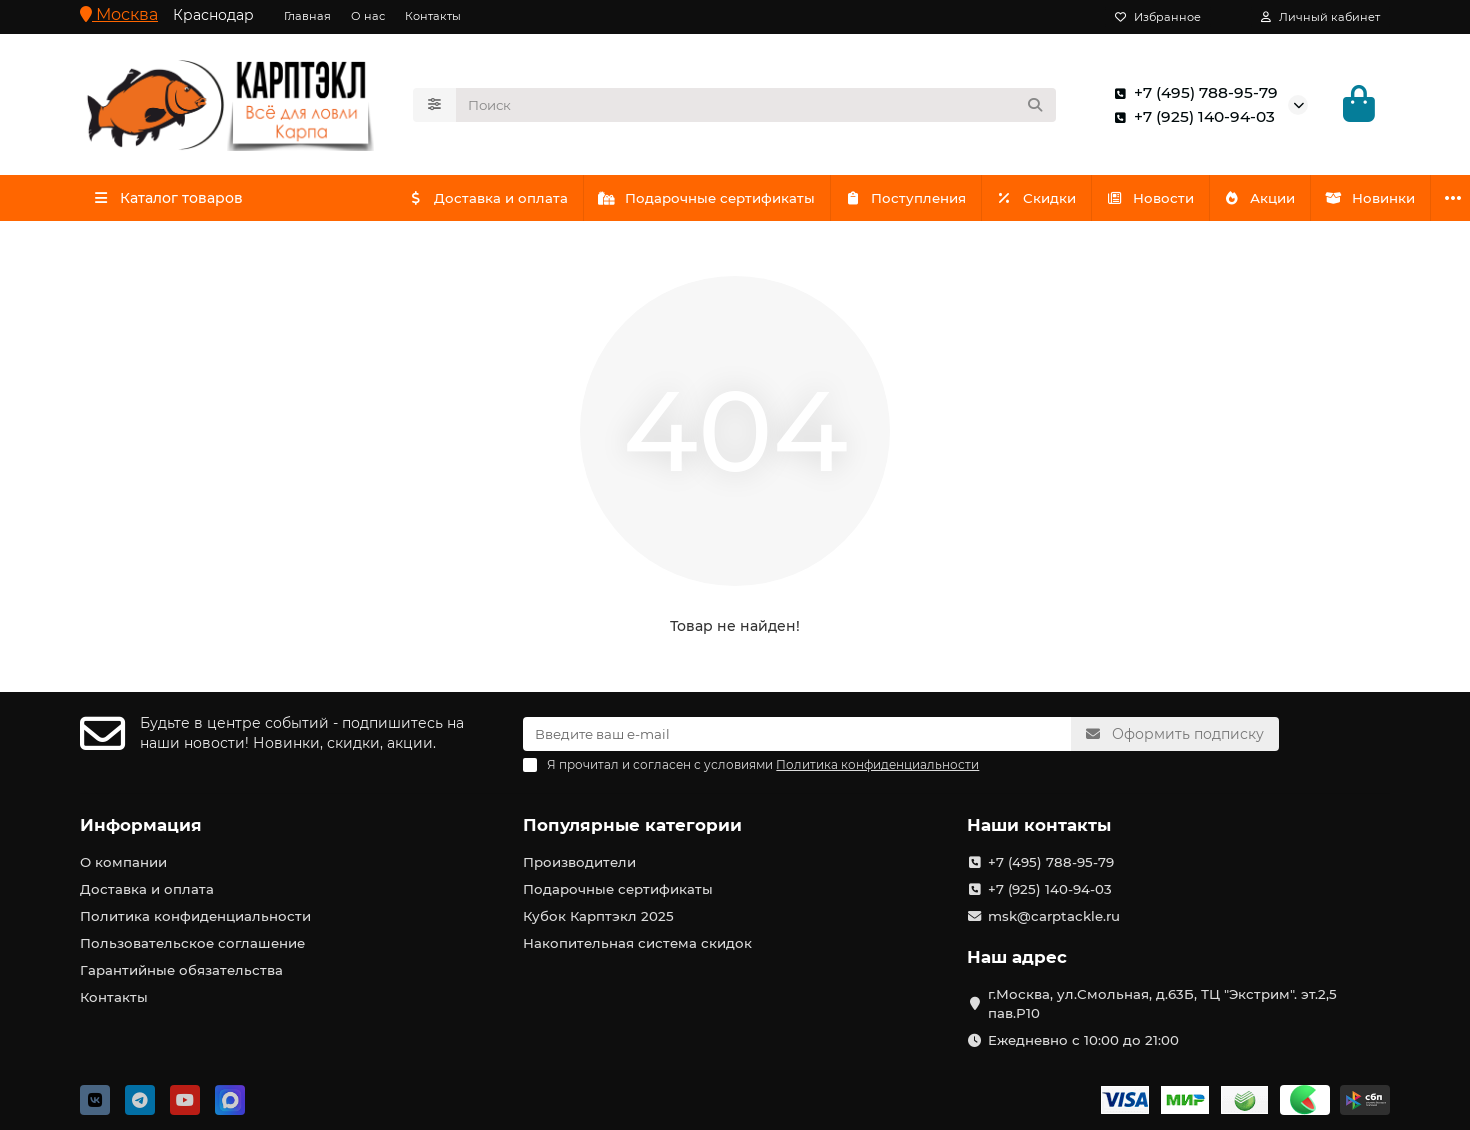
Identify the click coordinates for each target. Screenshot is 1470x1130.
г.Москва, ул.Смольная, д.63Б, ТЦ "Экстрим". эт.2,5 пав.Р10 (1162, 1003)
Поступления (918, 198)
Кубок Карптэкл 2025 (598, 916)
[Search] (756, 105)
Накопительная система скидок (637, 943)
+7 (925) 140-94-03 (1190, 117)
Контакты (433, 16)
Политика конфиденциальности (195, 916)
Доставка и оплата (490, 198)
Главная (307, 16)
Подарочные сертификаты (714, 198)
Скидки (1054, 198)
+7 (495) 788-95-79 (1192, 93)
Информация (141, 825)
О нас (368, 16)
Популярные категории (632, 825)
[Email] (797, 734)
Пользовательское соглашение (192, 943)
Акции (1287, 198)
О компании (123, 862)
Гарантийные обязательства (181, 970)
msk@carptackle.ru (1054, 916)
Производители (579, 862)
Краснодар (213, 15)
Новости (1172, 198)
